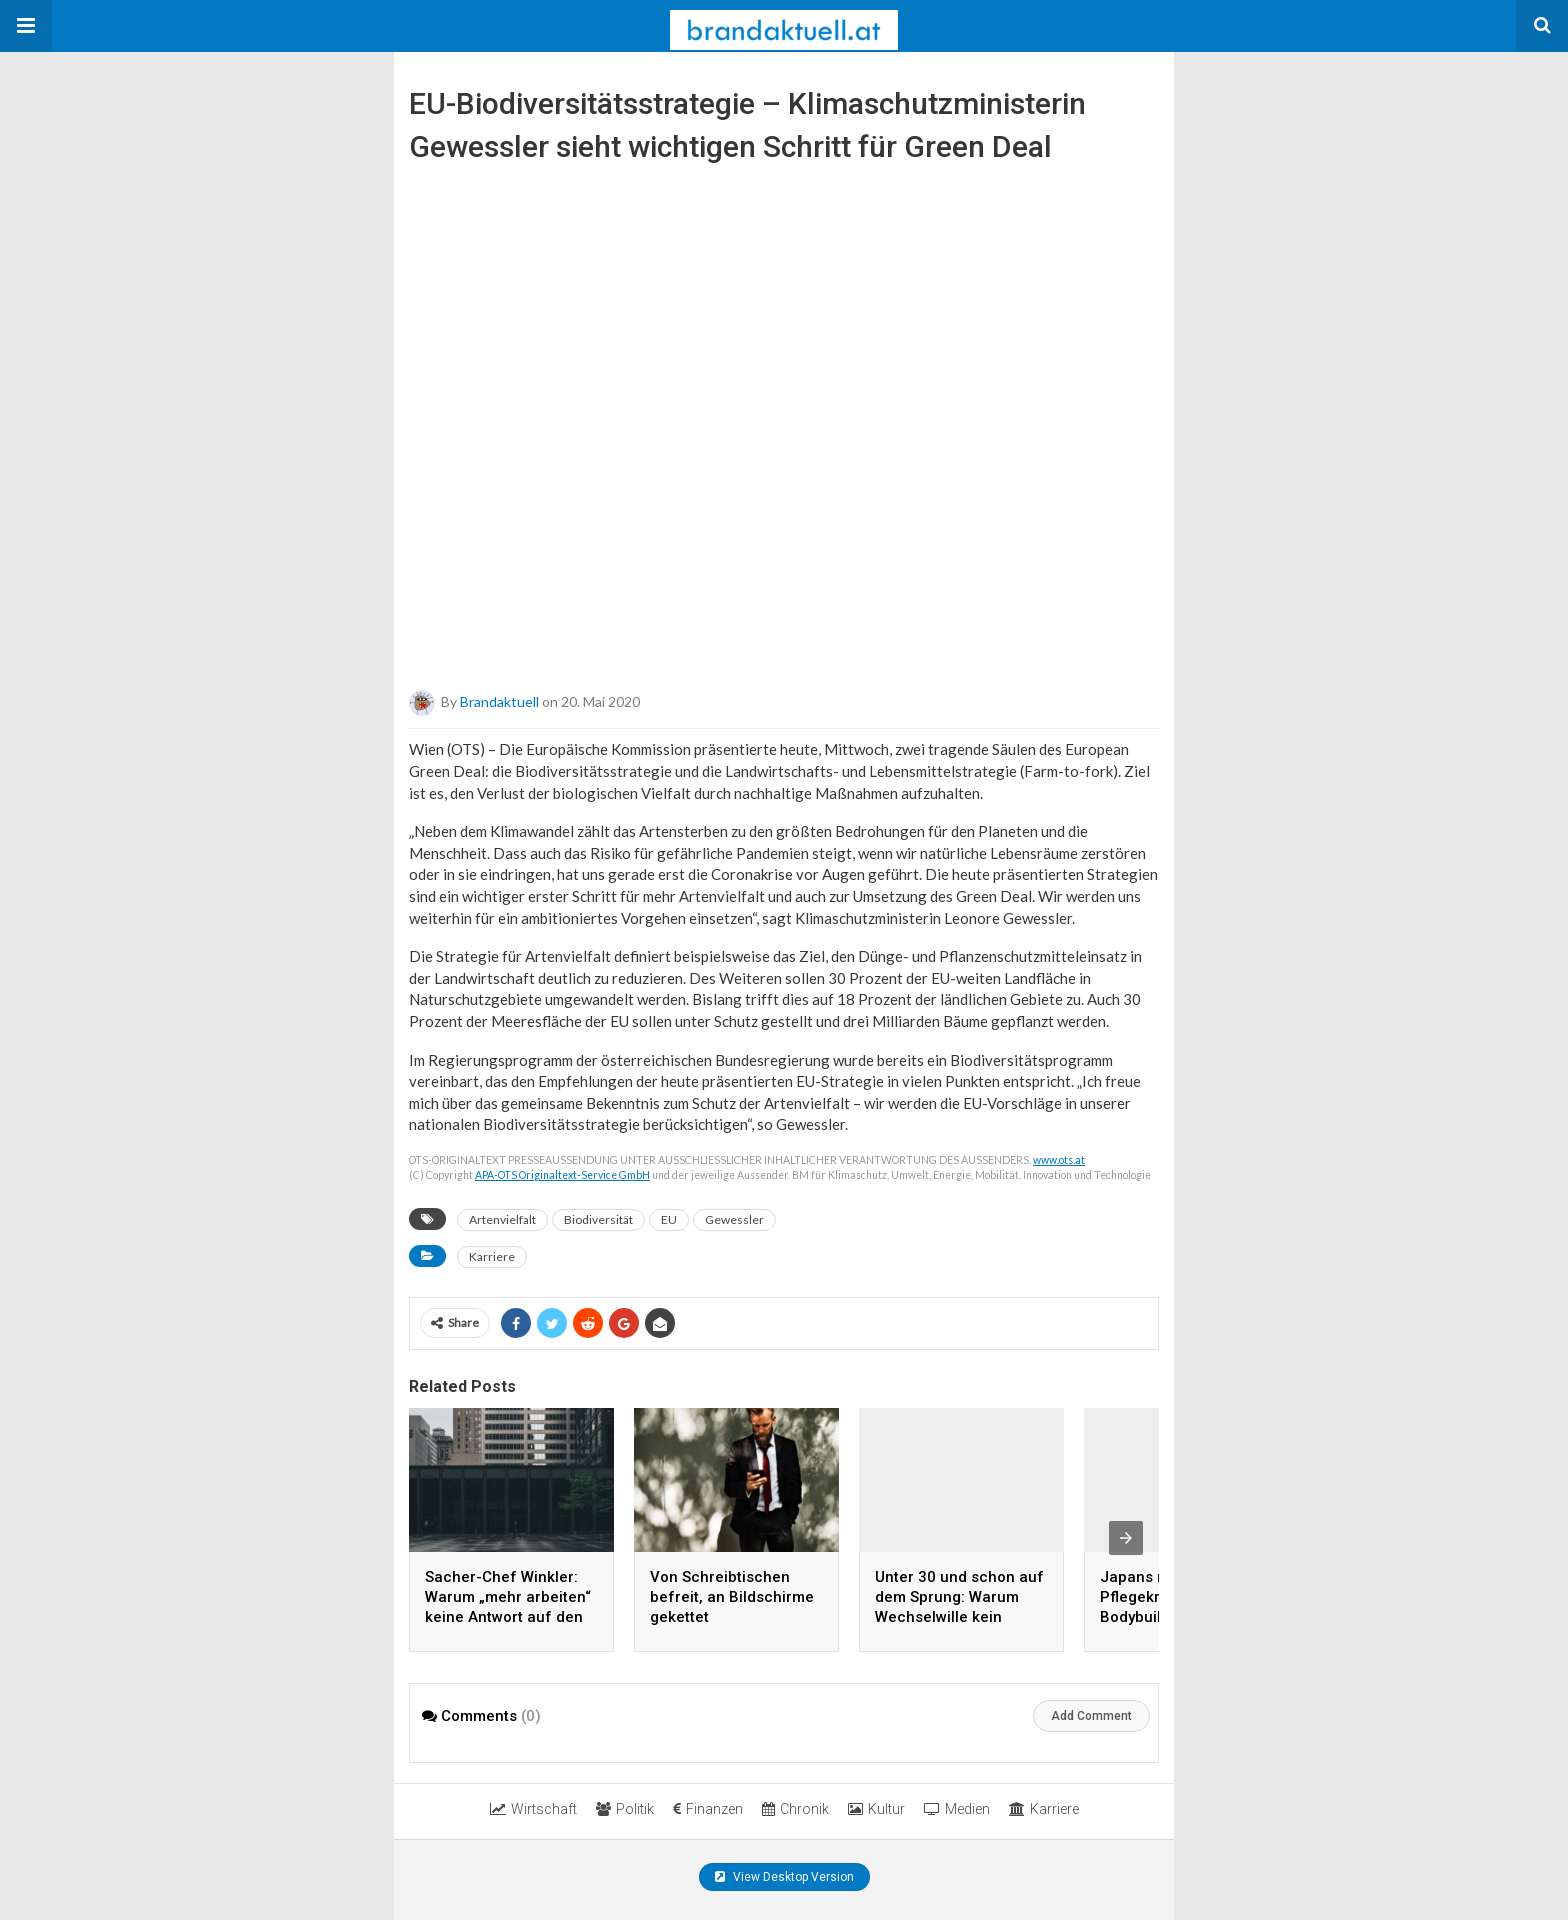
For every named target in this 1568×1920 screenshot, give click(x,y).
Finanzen (708, 1809)
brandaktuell (499, 701)
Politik (625, 1809)
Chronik (795, 1809)
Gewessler (734, 1219)
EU (669, 1219)
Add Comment (1091, 1716)
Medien (957, 1809)
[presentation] (1126, 1538)
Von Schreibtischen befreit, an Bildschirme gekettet (732, 1597)
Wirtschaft (533, 1809)
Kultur (876, 1809)
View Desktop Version (784, 1877)
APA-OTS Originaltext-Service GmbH (562, 1175)
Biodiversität (598, 1219)
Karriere (492, 1256)
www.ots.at (1059, 1160)
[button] (26, 26)
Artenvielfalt (502, 1219)
